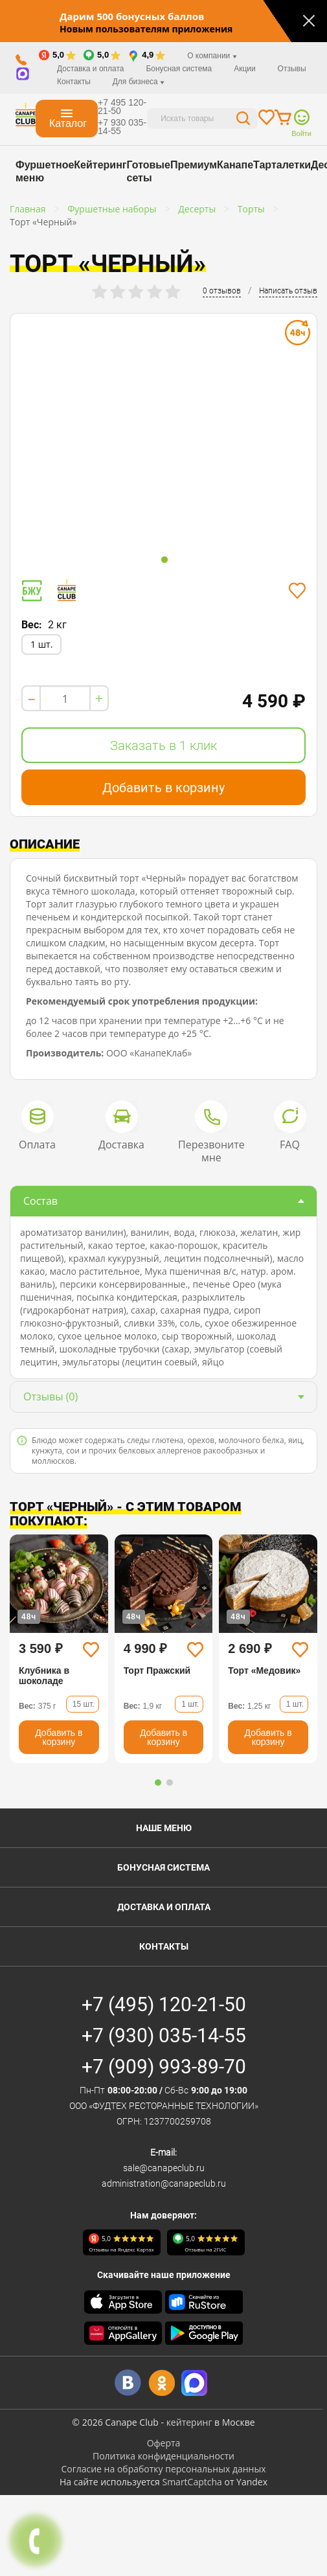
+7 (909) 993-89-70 (164, 2066)
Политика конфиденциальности (163, 2456)
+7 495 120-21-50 (122, 106)
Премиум (193, 164)
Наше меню (164, 1828)
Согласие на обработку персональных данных (163, 2469)
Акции (245, 69)
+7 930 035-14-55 (122, 126)
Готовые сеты (148, 171)
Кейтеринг (100, 164)
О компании (212, 55)
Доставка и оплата (90, 69)
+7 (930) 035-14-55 (164, 2035)
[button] (158, 1782)
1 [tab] (164, 560)
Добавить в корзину (163, 787)
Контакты (74, 81)
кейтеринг (189, 2422)
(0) (50, 1396)
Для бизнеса (138, 81)
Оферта (164, 2443)
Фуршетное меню (45, 171)
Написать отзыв (288, 290)
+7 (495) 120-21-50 (164, 2004)
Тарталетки (282, 164)
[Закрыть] (309, 20)
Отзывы (292, 69)
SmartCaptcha (191, 2482)
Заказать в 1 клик (163, 745)
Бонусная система (179, 69)
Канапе (235, 164)
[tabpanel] (163, 432)
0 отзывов (222, 290)
